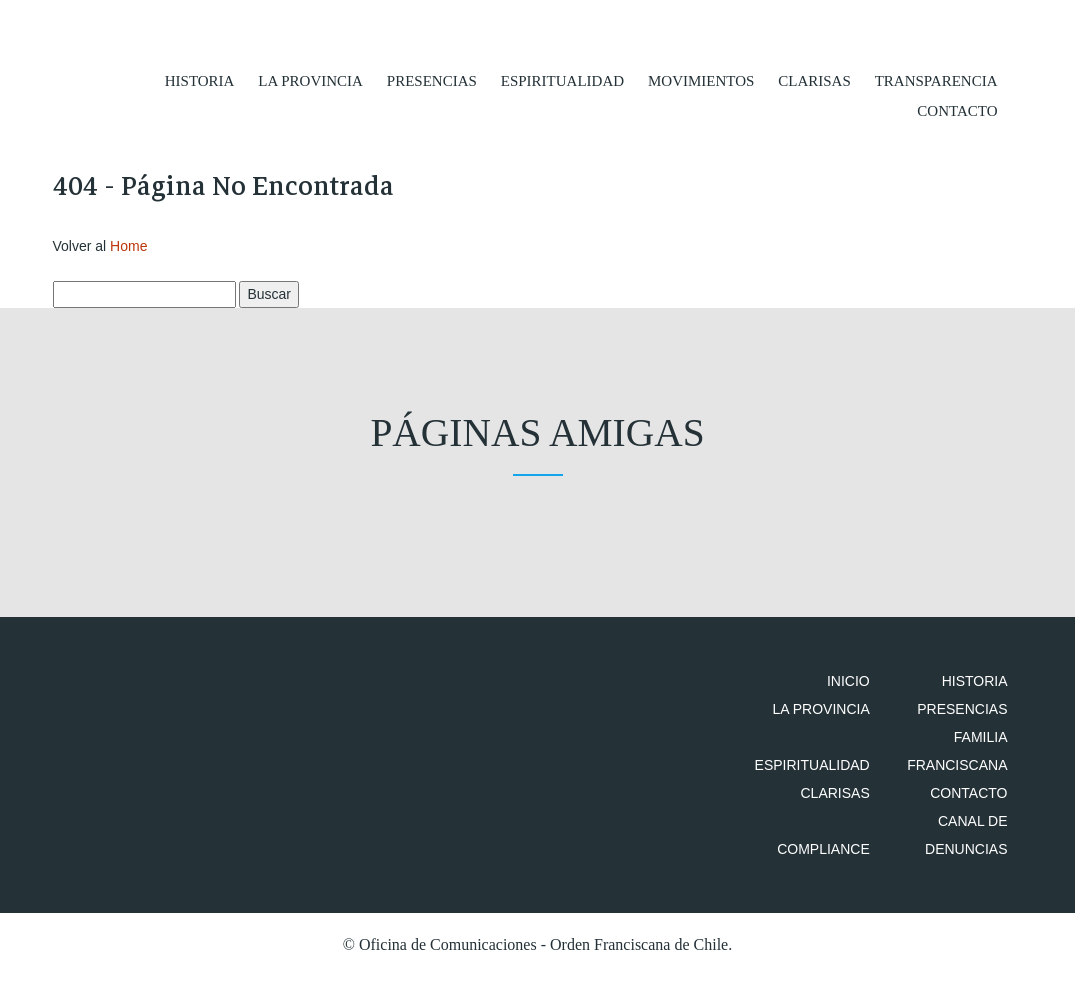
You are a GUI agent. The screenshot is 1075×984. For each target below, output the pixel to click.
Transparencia (936, 80)
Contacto (957, 110)
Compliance (835, 856)
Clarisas (814, 80)
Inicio (860, 688)
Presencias (432, 80)
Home (128, 252)
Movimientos (701, 80)
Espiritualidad (562, 80)
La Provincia (310, 80)
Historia (200, 80)
